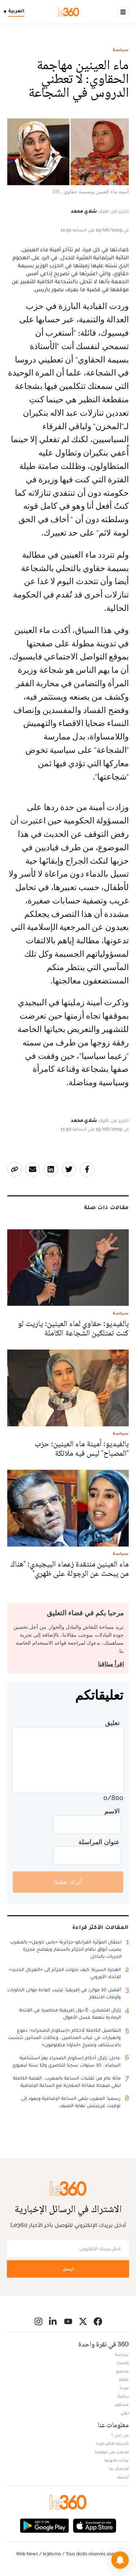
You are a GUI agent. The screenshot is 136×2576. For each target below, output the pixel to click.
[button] (120, 2560)
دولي (125, 2412)
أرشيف (122, 2476)
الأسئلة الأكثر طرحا (112, 2443)
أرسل (68, 2268)
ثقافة (124, 2379)
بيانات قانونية (116, 2460)
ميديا (124, 2387)
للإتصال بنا (119, 2468)
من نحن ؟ (120, 2435)
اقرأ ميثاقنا (111, 1664)
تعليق (112, 1723)
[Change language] (16, 12)
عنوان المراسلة (99, 1842)
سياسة (121, 49)
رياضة (123, 2396)
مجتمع (122, 2371)
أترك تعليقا (68, 1881)
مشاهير (122, 2404)
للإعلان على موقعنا (112, 2451)
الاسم (112, 1811)
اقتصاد (122, 2362)
